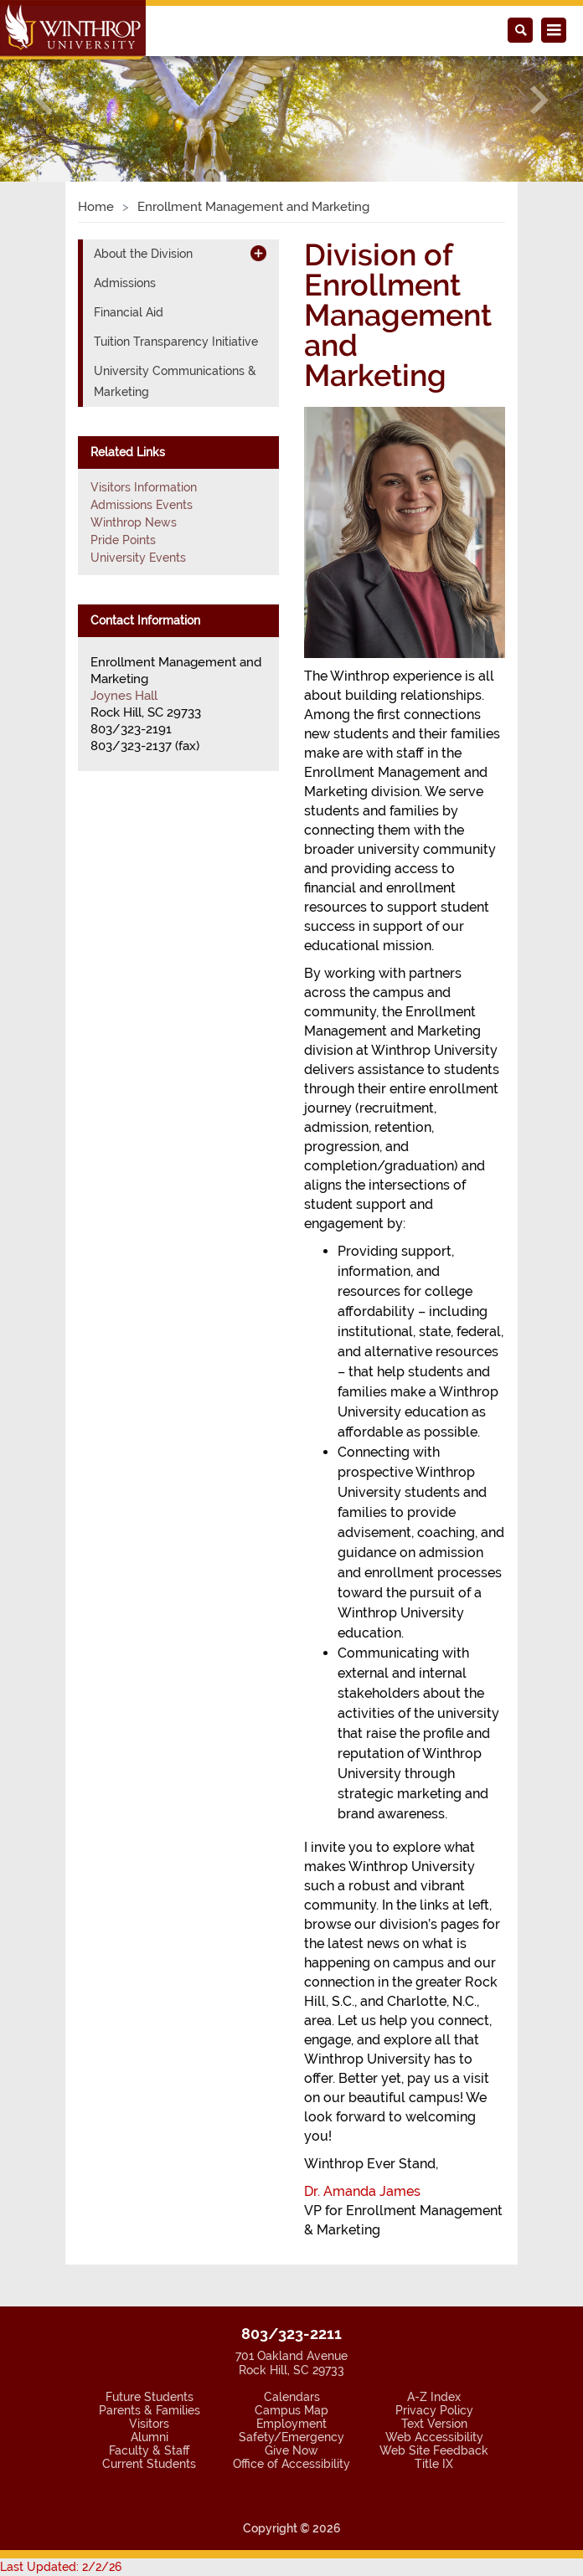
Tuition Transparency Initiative (176, 341)
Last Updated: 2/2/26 (60, 2566)
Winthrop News (133, 522)
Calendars (292, 2397)
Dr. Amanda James (362, 2191)
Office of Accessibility (291, 2464)
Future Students (149, 2397)
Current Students (149, 2464)
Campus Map (291, 2410)
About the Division (143, 253)
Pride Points (123, 540)
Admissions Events (141, 505)
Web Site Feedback (433, 2450)
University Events (138, 557)
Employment (291, 2423)
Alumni (149, 2437)
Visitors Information (143, 487)
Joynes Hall (123, 695)
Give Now (291, 2450)
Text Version (434, 2423)
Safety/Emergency (291, 2437)
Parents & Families (149, 2410)
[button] (43, 100)
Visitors (149, 2423)
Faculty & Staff (149, 2450)
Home (96, 206)
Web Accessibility (434, 2437)
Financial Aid (128, 312)
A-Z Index (434, 2397)
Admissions (125, 283)
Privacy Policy (434, 2410)
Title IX (434, 2464)
